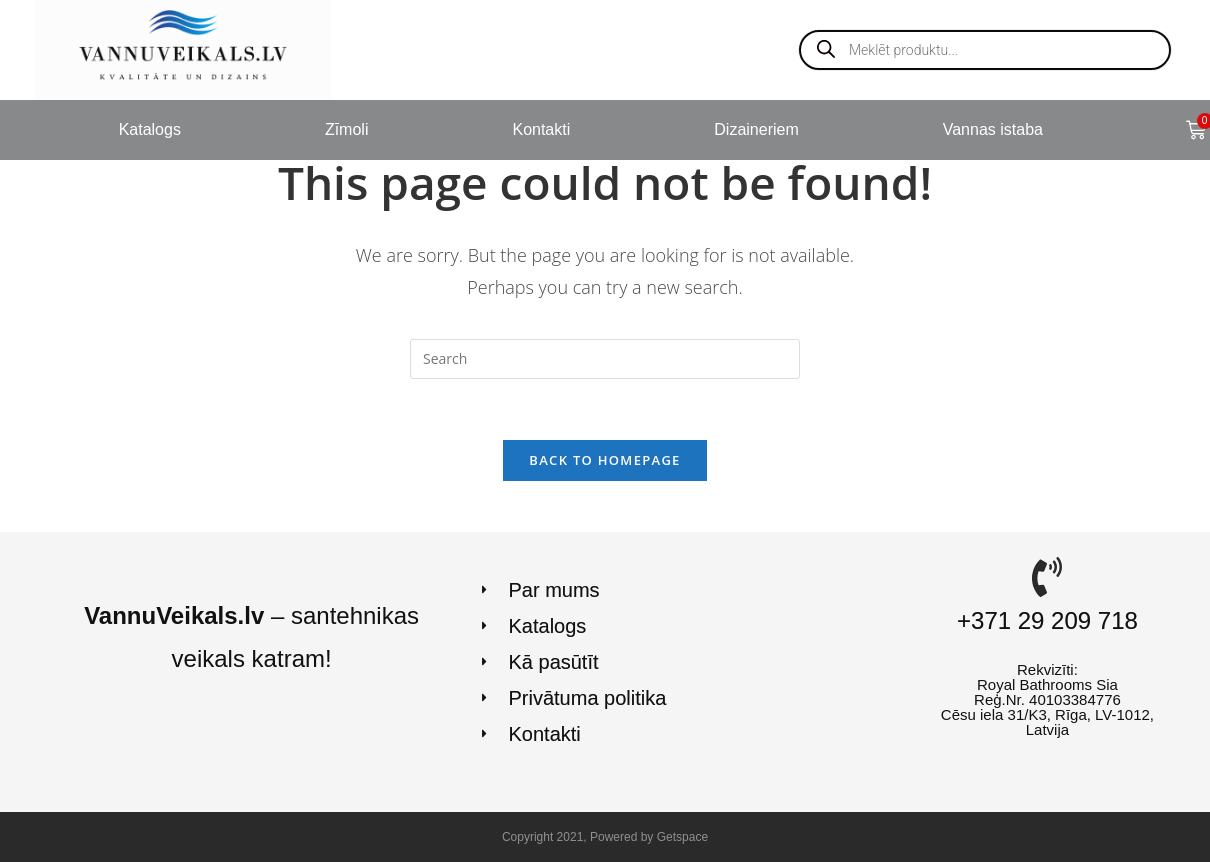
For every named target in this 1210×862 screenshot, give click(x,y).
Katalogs (150, 129)
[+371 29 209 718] (1047, 577)
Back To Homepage (604, 460)
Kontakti (541, 129)
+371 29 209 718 (1047, 620)
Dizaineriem (756, 129)
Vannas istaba (993, 129)
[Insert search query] (605, 359)
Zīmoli (347, 129)
